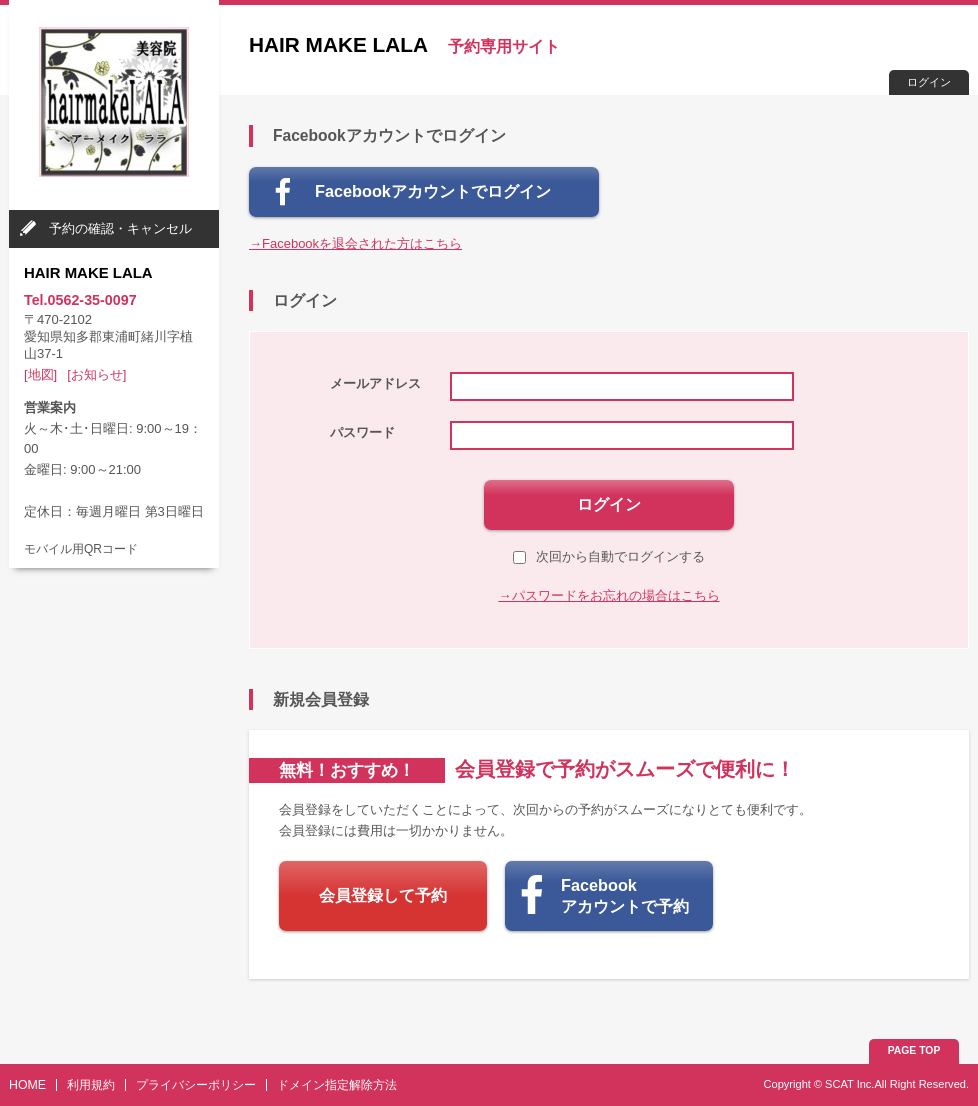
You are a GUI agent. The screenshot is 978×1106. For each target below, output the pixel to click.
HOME (27, 1085)
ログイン (929, 82)
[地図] (40, 374)
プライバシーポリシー (196, 1085)
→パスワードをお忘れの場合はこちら (609, 595)
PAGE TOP (914, 1050)
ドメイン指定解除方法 (337, 1085)
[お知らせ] (96, 374)
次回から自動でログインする (609, 556)
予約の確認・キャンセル (120, 228)
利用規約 (91, 1085)
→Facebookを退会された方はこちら (355, 243)
